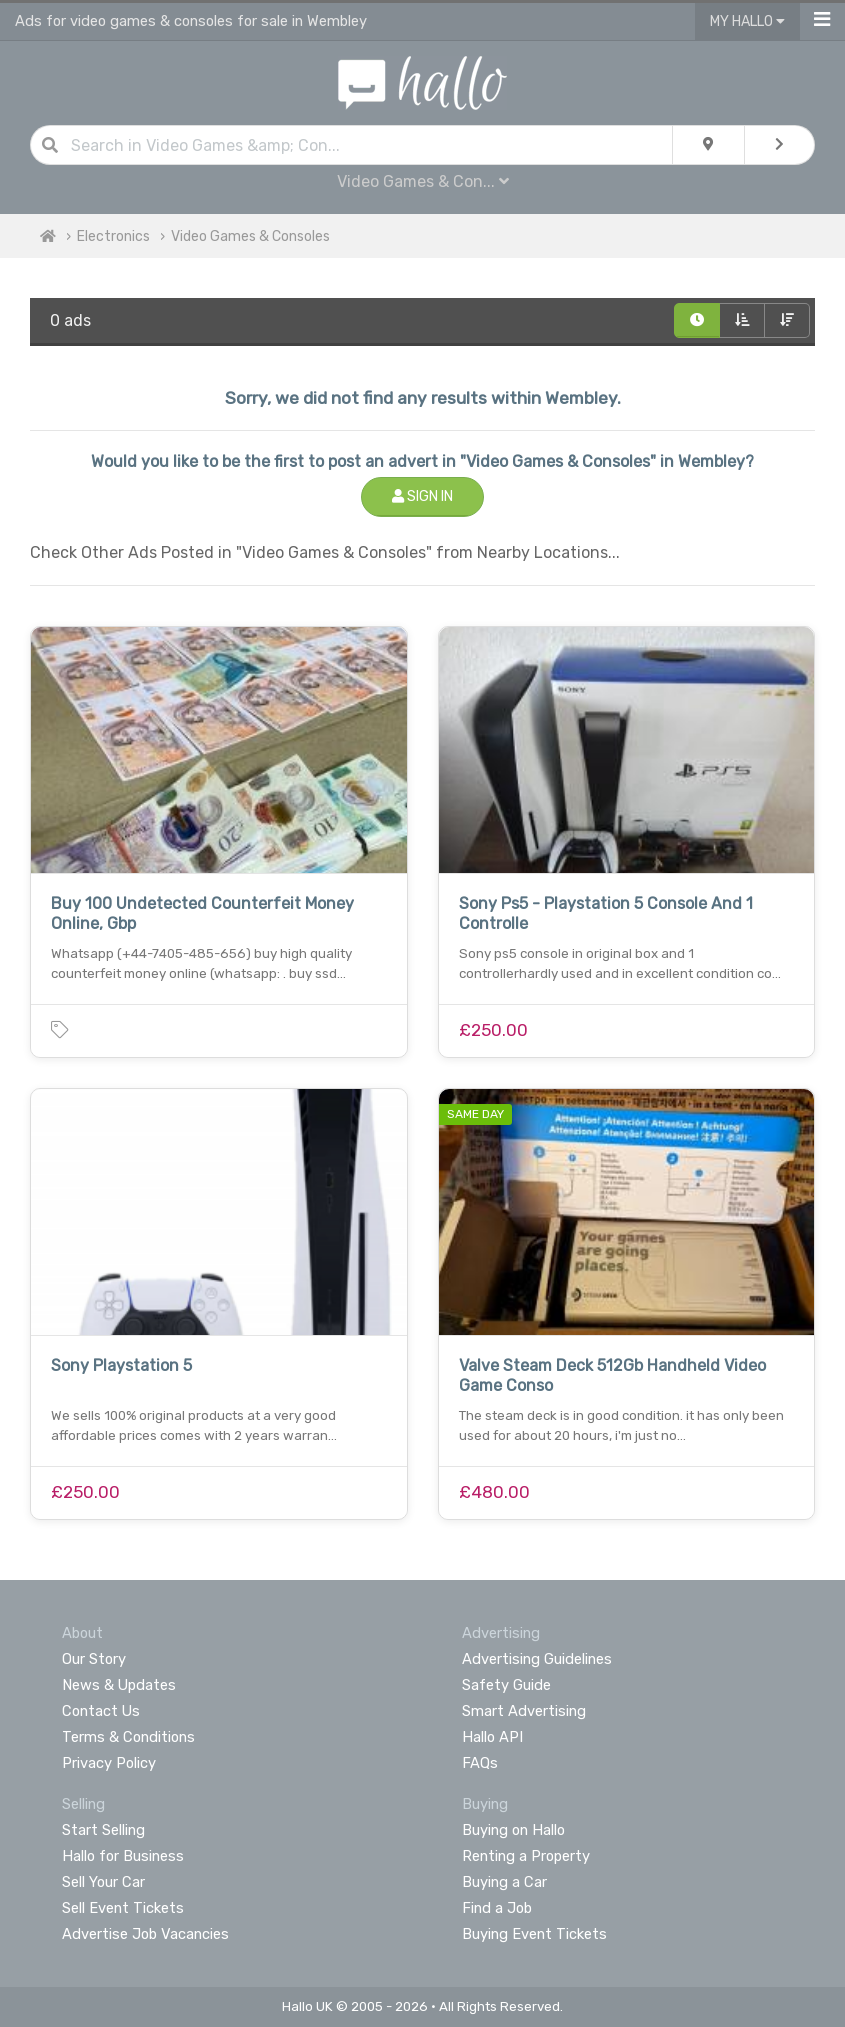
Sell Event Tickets (123, 1908)
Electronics (113, 236)
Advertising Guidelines (537, 1659)
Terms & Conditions (128, 1737)
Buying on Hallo (513, 1830)
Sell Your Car (103, 1882)
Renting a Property (526, 1856)
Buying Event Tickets (534, 1934)
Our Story (94, 1659)
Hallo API (492, 1737)
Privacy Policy (109, 1763)
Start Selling (103, 1830)
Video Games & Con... (423, 181)
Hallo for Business (123, 1856)
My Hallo (747, 21)
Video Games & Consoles (250, 236)
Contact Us (101, 1711)
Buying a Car (504, 1882)
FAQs (480, 1763)
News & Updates (119, 1685)
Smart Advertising (524, 1711)
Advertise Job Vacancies (145, 1934)
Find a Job (497, 1908)
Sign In (422, 496)
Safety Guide (506, 1685)
